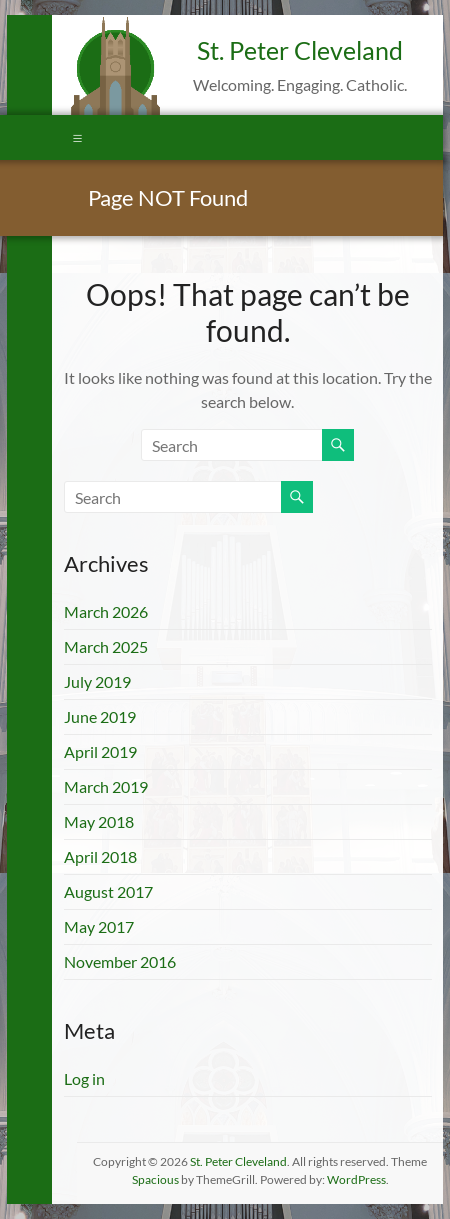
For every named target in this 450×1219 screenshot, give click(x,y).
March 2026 (106, 611)
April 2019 (100, 751)
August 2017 (108, 891)
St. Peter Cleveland (300, 50)
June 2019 (100, 716)
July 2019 (97, 681)
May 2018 (99, 821)
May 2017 (99, 926)
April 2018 (100, 856)
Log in (84, 1078)
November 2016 (120, 961)
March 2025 (106, 646)
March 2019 (106, 786)
